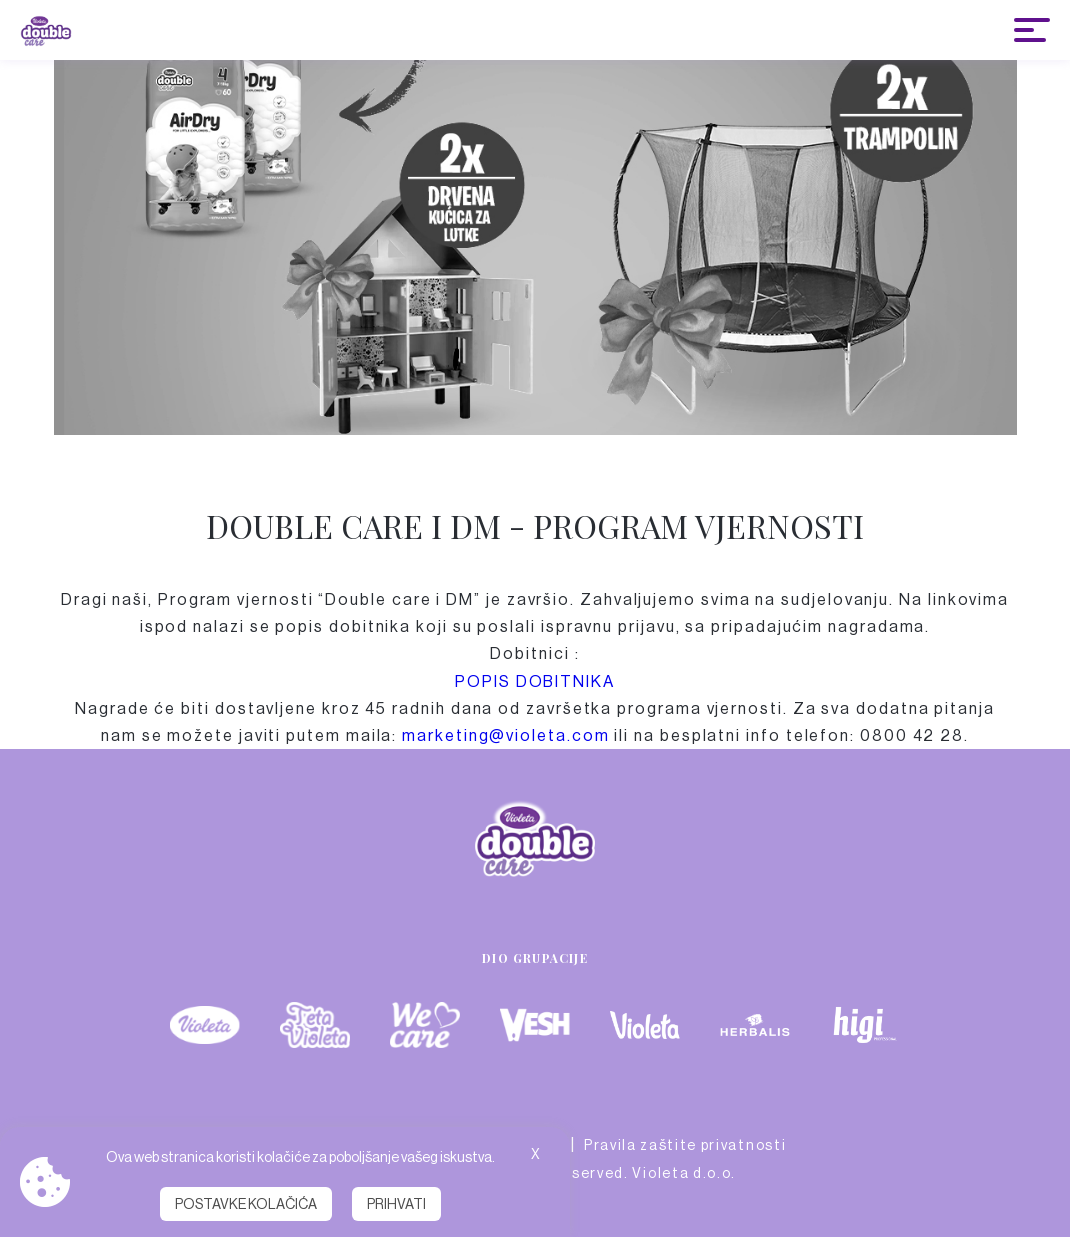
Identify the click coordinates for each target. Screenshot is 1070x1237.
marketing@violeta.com (505, 735)
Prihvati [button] (396, 1204)
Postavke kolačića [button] (246, 1204)
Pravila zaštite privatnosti (685, 1145)
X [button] (535, 1154)
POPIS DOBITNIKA (535, 681)
